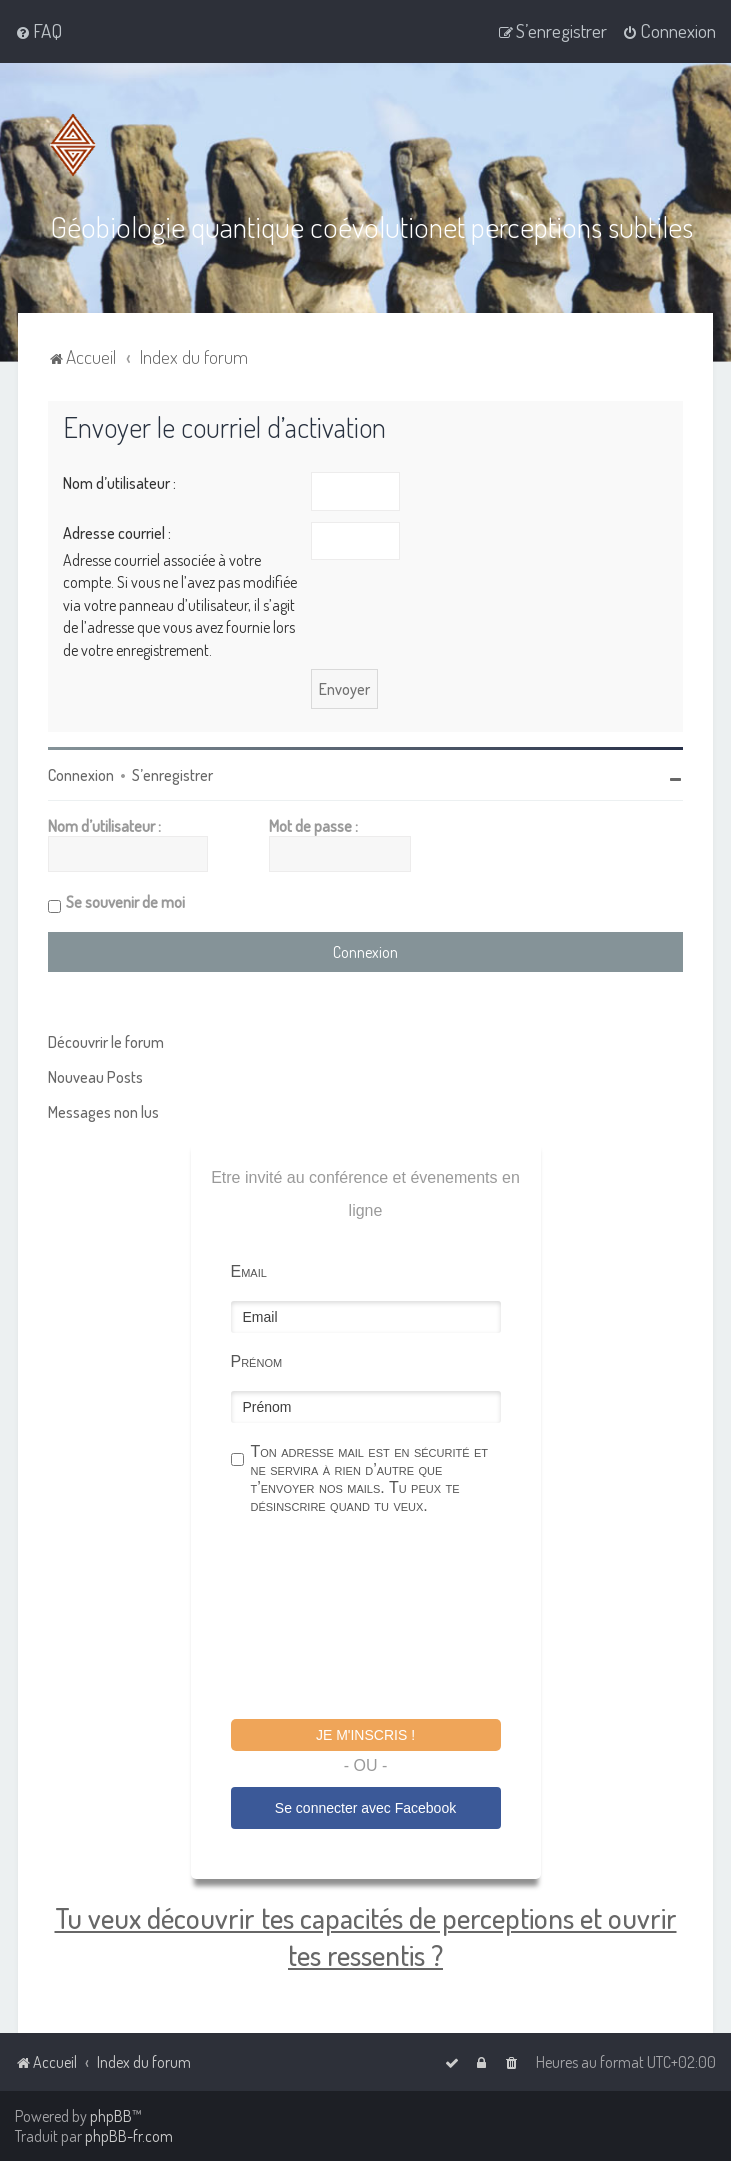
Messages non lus (103, 1112)
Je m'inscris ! (365, 1735)
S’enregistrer (172, 775)
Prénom (257, 1361)
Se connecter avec (365, 1808)
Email (249, 1271)
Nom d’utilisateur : (119, 483)
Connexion (81, 775)
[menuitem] (38, 31)
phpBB (111, 2116)
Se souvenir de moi (125, 902)
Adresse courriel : (117, 533)
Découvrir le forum (106, 1042)
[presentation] (383, 1620)
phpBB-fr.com (129, 2136)
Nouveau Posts (95, 1077)
